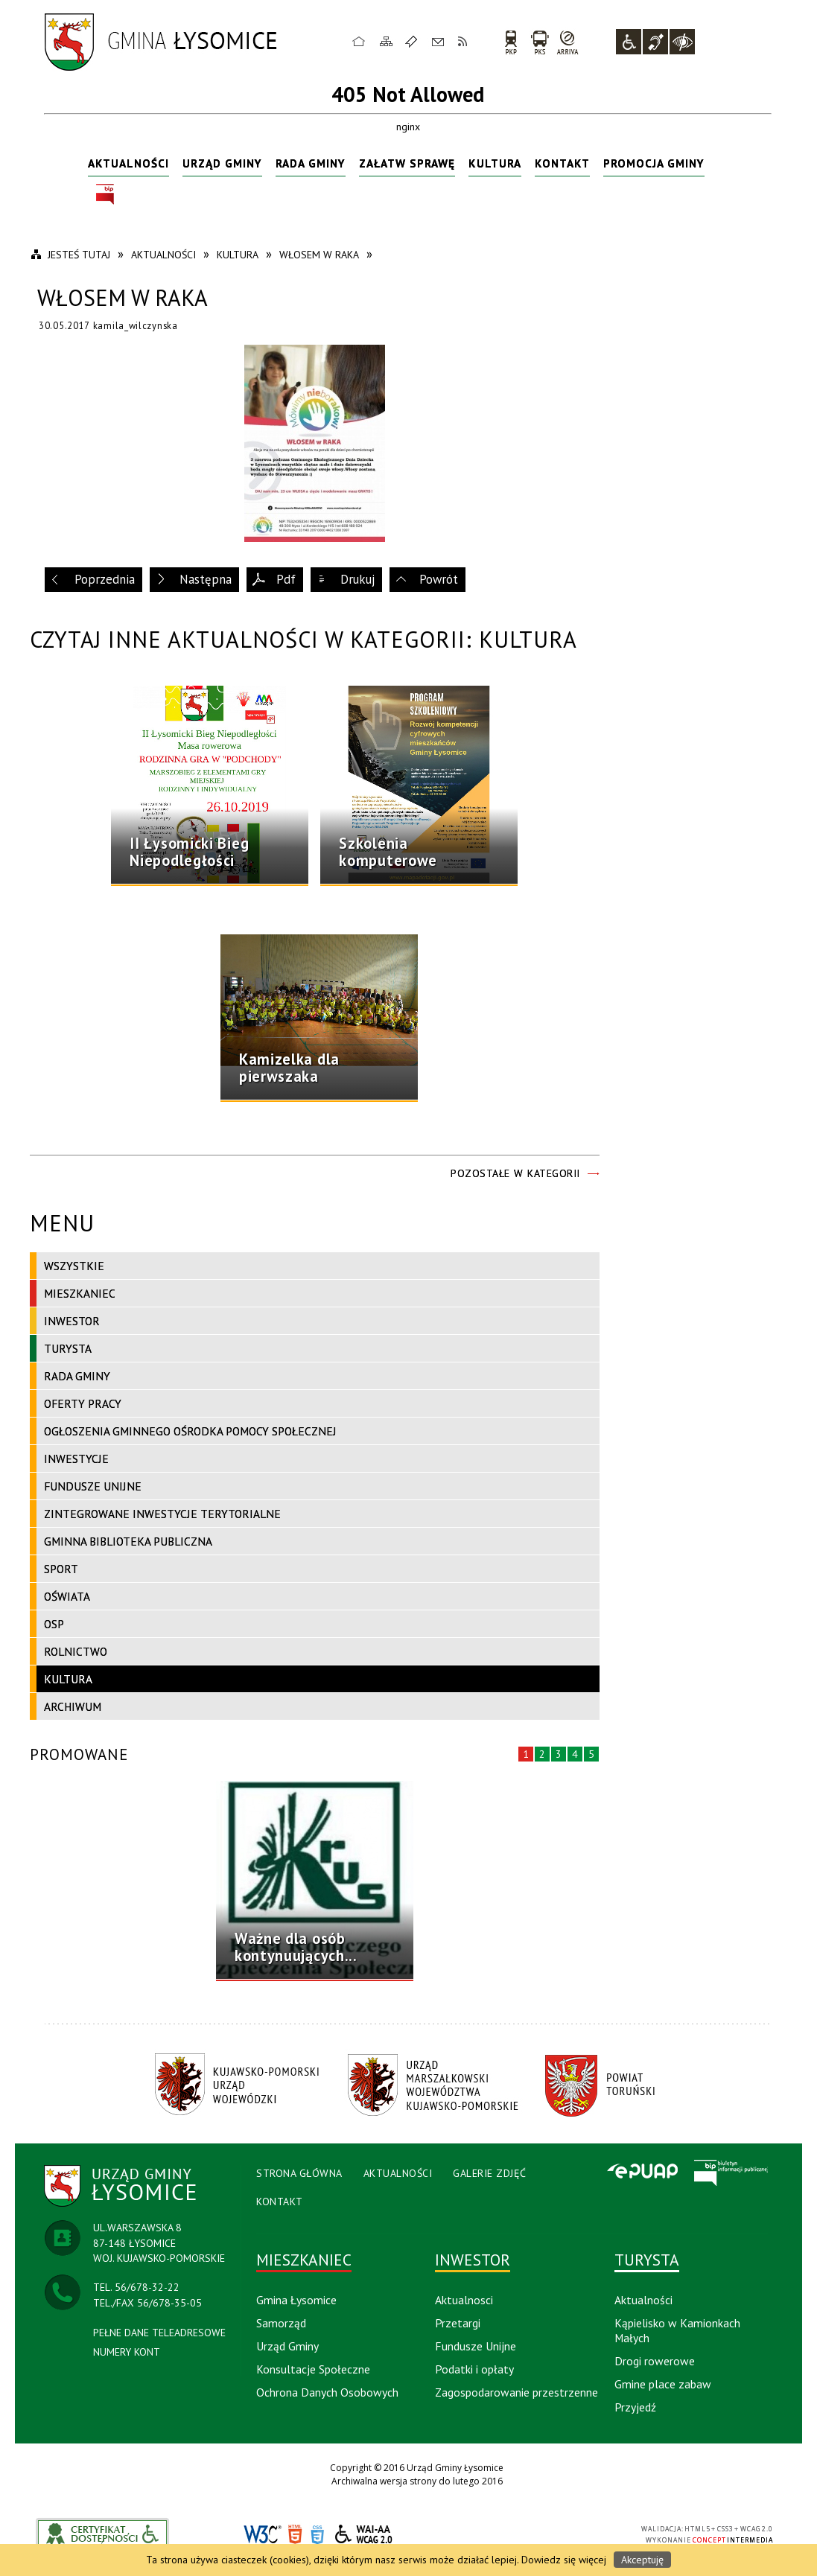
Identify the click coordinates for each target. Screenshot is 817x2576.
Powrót (438, 579)
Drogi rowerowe (654, 2360)
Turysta (68, 1348)
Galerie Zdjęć (490, 2173)
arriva (567, 42)
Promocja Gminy (654, 163)
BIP (105, 194)
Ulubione (413, 41)
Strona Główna (299, 2173)
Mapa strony (386, 41)
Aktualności (128, 163)
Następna (205, 579)
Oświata (67, 1596)
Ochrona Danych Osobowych (327, 2392)
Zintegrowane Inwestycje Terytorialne (162, 1513)
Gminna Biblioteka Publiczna (128, 1541)
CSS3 (317, 2534)
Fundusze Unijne (93, 1486)
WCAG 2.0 (364, 2533)
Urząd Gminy (222, 163)
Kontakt (438, 41)
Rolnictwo (75, 1651)
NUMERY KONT (126, 2352)
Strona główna (359, 41)
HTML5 (295, 2534)
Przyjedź (635, 2407)
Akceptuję (642, 2559)
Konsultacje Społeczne (313, 2369)
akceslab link (103, 2534)
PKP (510, 42)
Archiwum (72, 1706)
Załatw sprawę (407, 163)
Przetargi (457, 2322)
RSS (463, 41)
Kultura (494, 163)
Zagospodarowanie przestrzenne (516, 2392)
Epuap (642, 2172)
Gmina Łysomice (296, 2299)
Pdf (286, 579)
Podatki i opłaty (474, 2369)
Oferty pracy (82, 1403)
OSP (54, 1623)
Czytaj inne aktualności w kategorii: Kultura (303, 639)
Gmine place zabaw (662, 2383)
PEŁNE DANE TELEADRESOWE (159, 2332)
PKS (539, 42)
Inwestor (72, 1320)
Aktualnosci (464, 2299)
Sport (61, 1568)
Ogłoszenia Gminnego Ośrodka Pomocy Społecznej (190, 1431)
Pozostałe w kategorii (515, 1173)
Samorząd (281, 2322)
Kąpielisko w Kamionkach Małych (677, 2330)
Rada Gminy (311, 163)
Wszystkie (74, 1265)
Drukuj (357, 579)
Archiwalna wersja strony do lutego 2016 (417, 2481)
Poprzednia (104, 579)
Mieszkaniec (79, 1293)
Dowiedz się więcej (563, 2559)
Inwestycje (76, 1458)
